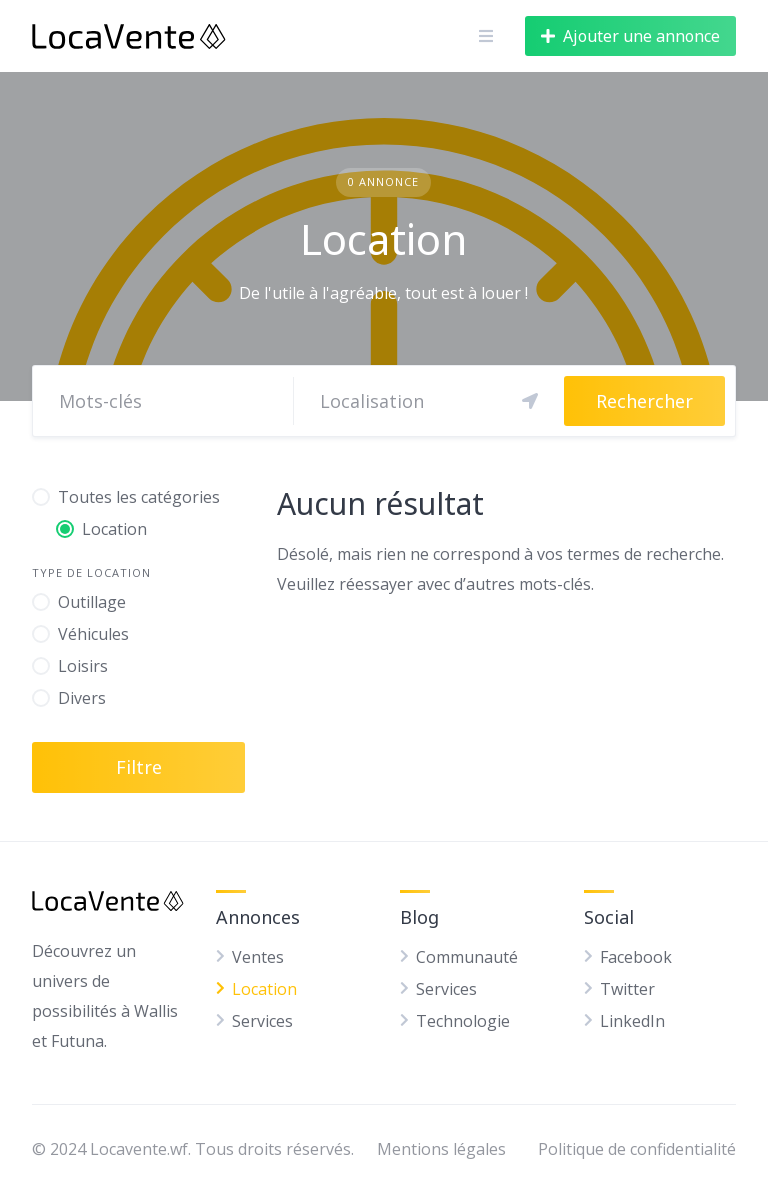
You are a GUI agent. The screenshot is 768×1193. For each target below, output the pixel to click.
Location (264, 989)
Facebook (636, 957)
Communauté (467, 957)
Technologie (463, 1021)
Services (262, 1021)
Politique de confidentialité (637, 1149)
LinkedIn (632, 1021)
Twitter (627, 989)
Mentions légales (441, 1149)
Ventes (258, 957)
